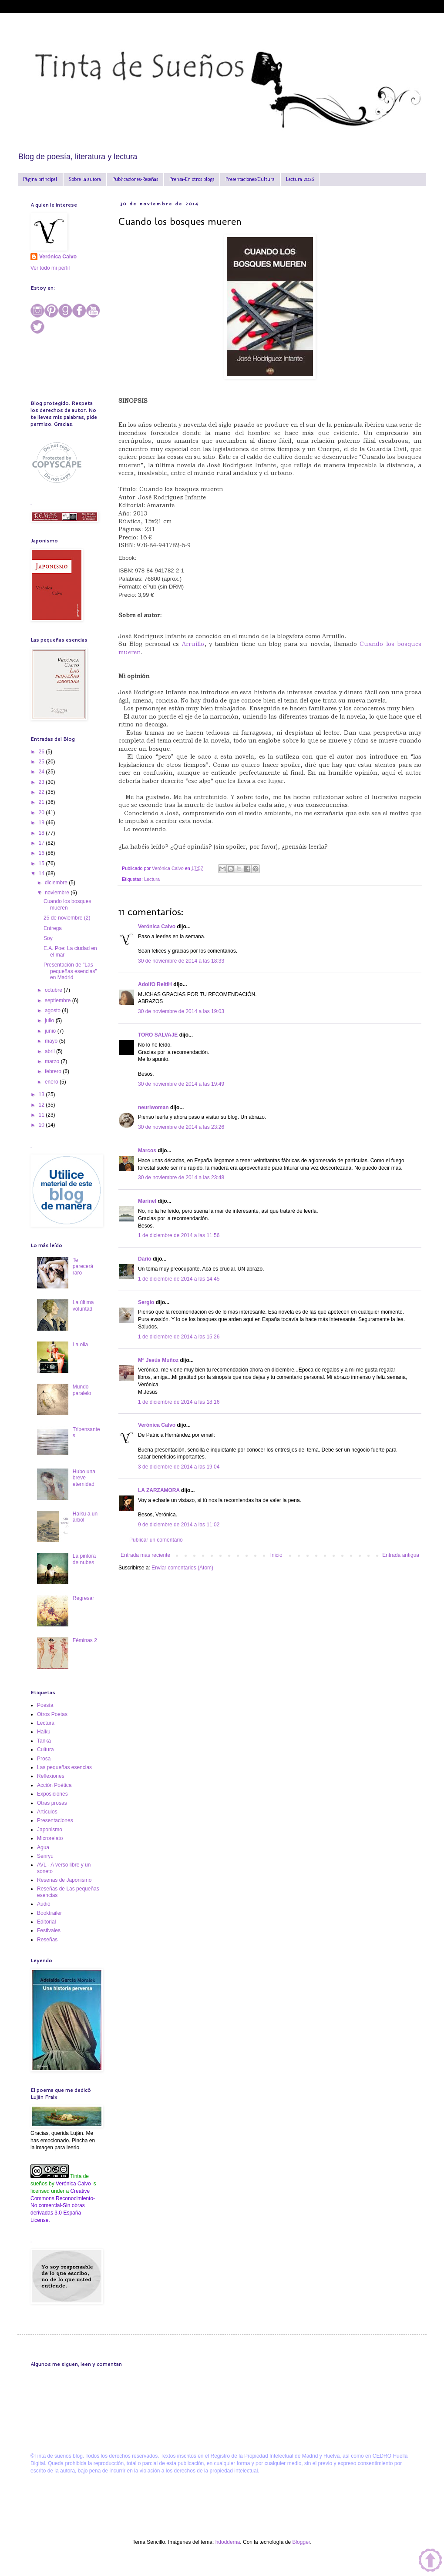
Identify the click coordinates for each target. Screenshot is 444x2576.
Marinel (147, 1201)
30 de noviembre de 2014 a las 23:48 (181, 1177)
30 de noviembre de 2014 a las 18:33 (181, 961)
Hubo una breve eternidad (84, 1478)
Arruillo (193, 644)
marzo (53, 1061)
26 (42, 752)
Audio (43, 1904)
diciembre (57, 883)
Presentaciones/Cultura (250, 179)
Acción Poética (54, 1785)
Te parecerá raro (83, 1266)
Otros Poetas (52, 1714)
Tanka (44, 1741)
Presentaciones (55, 1820)
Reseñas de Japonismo (64, 1880)
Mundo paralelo (82, 1390)
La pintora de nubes (84, 1559)
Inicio (276, 1555)
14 (42, 873)
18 (42, 833)
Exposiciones (52, 1794)
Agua (43, 1847)
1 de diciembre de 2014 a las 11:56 (178, 1235)
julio (50, 1020)
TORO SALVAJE (158, 1035)
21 (42, 802)
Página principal (40, 179)
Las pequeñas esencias (64, 1767)
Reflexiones (50, 1776)
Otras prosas (52, 1803)
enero (52, 1082)
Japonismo (49, 1830)
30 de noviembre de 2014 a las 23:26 (181, 1127)
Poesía (45, 1705)
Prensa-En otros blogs (191, 179)
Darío (144, 1259)
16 (42, 853)
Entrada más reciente (145, 1555)
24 (42, 772)
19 (42, 823)
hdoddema (227, 2542)
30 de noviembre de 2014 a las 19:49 (181, 1084)
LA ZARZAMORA (159, 1490)
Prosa (43, 1759)
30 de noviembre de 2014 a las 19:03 (181, 1011)
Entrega (53, 928)
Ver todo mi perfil (50, 268)
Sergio (146, 1302)
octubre (54, 990)
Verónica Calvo (156, 926)
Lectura (152, 879)
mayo (52, 1041)
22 (42, 792)
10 (42, 1125)
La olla (80, 1345)
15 (42, 863)
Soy (48, 938)
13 (42, 1094)
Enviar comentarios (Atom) (182, 1568)
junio (51, 1031)
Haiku (43, 1732)
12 (42, 1105)
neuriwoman (153, 1107)
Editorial (46, 1922)
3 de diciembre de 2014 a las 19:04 (178, 1467)
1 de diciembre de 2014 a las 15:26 (178, 1337)
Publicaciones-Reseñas (135, 179)
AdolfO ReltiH (155, 984)
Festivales (49, 1930)
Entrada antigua (400, 1555)
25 (42, 762)
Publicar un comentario (156, 1540)
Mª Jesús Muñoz (158, 1360)
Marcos (147, 1150)
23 (42, 782)
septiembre (58, 1000)
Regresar (83, 1598)
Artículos (47, 1812)
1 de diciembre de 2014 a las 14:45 (178, 1279)
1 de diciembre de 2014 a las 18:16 (178, 1402)
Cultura (45, 1749)
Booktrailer (49, 1913)
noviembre (58, 893)
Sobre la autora (85, 179)
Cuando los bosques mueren (67, 904)
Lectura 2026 (300, 179)
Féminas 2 (85, 1640)
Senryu (45, 1856)
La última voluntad (83, 1305)
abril (50, 1051)
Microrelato (50, 1838)
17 (42, 843)
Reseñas (47, 1940)
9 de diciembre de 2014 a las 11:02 (178, 1525)
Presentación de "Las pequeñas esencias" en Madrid (70, 971)
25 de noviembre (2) (67, 918)
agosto (53, 1010)
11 (42, 1115)
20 (42, 813)
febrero (54, 1071)
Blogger (301, 2542)
